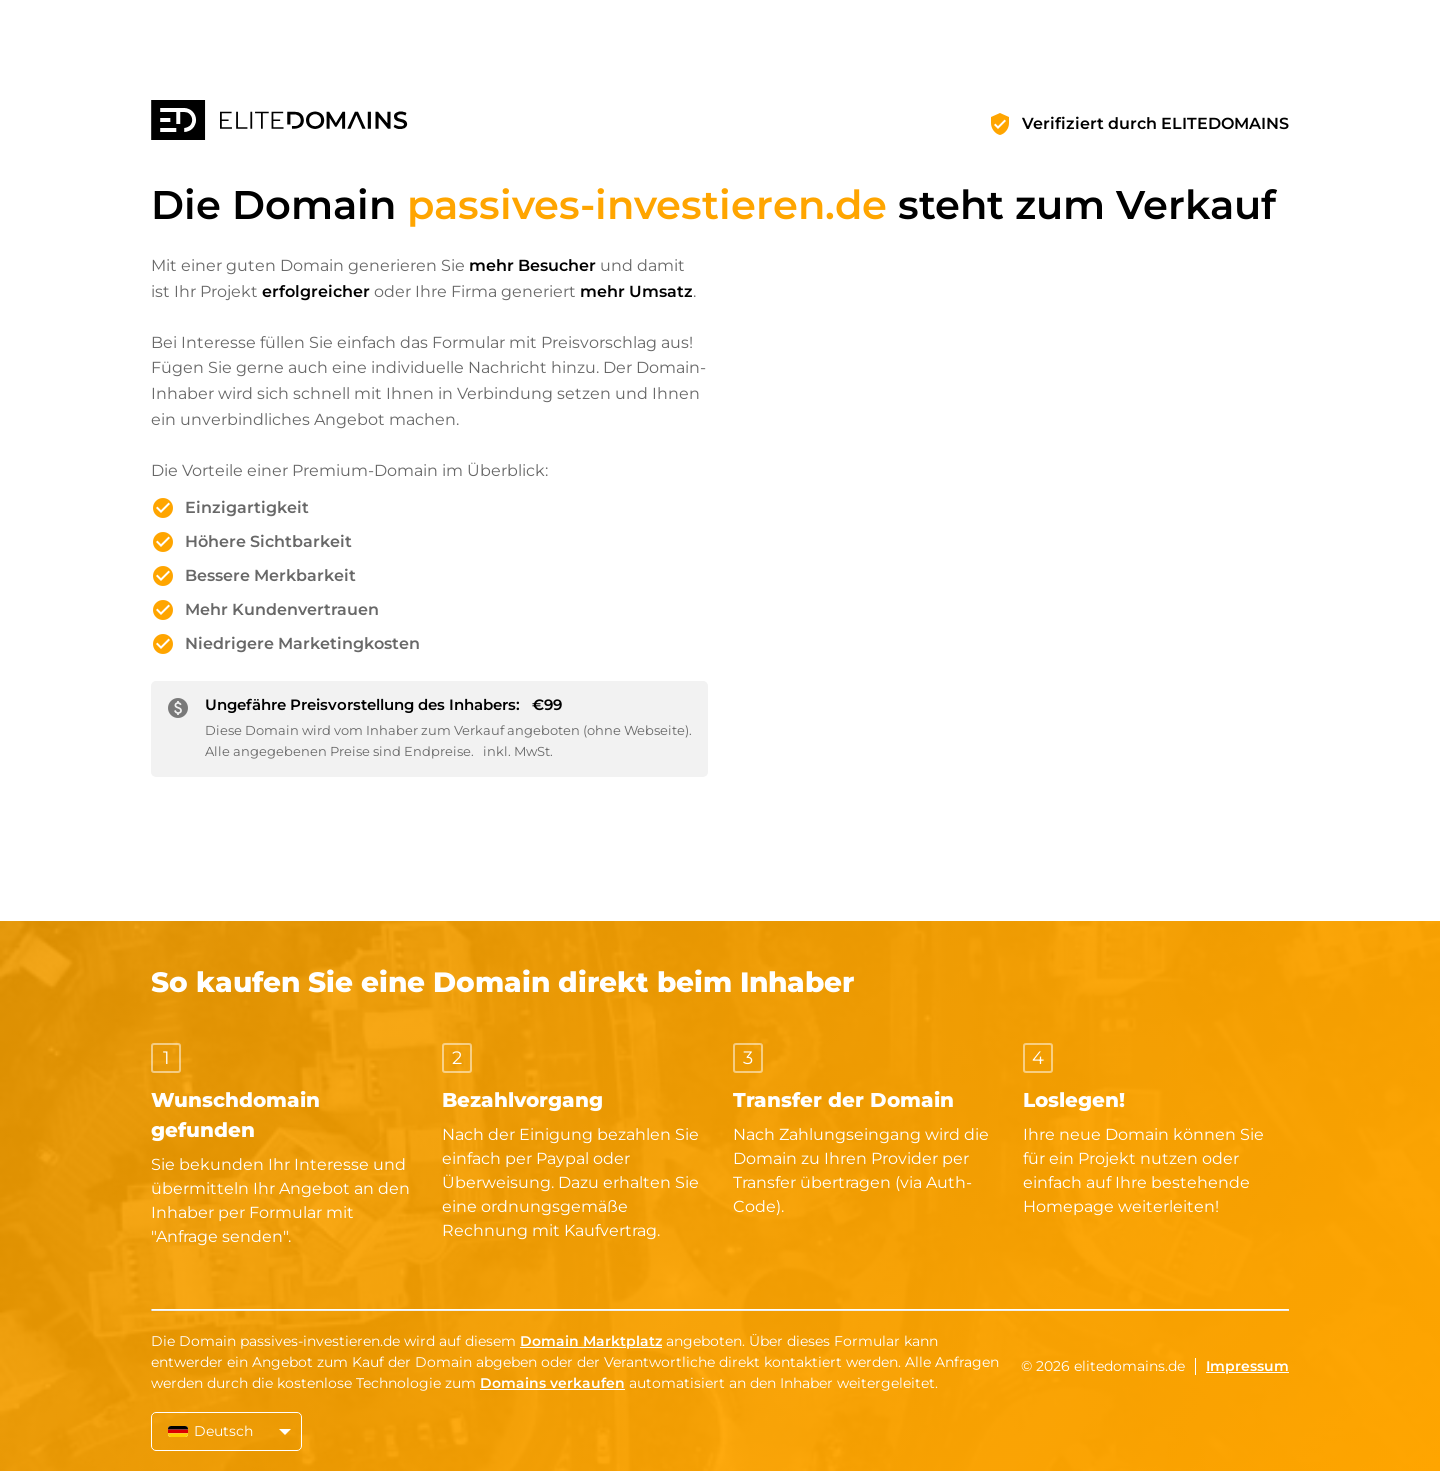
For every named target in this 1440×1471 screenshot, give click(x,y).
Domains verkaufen (552, 1383)
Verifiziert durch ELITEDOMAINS (1155, 123)
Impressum (1247, 1366)
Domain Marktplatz (591, 1341)
